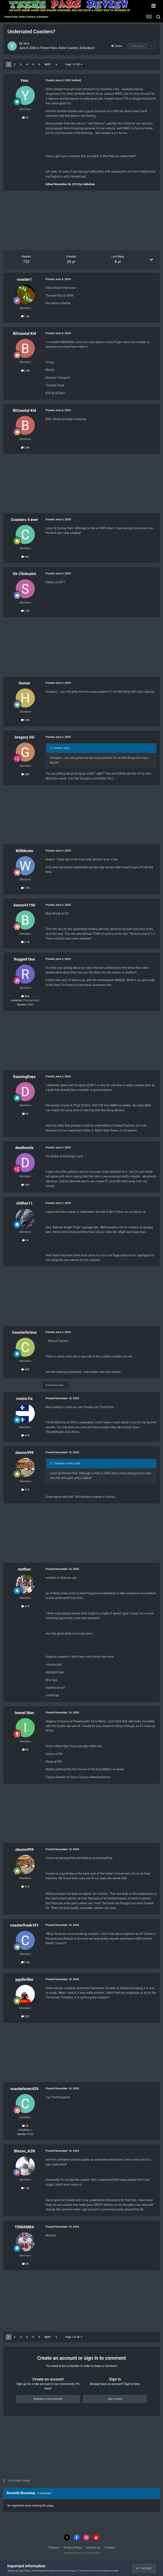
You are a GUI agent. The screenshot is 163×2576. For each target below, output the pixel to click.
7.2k (25, 610)
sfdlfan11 (24, 1203)
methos (24, 1569)
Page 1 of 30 (73, 64)
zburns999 (24, 1452)
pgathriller (24, 1979)
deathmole (24, 1147)
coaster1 (24, 279)
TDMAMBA (24, 2227)
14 (25, 1240)
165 (25, 1184)
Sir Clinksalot (24, 573)
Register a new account (48, 2398)
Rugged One (24, 959)
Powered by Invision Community (81, 2552)
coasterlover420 (24, 2088)
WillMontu (24, 851)
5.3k (25, 1962)
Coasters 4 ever (24, 519)
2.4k (25, 370)
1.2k (25, 316)
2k (25, 2125)
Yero (26, 43)
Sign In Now (115, 2398)
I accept (143, 2568)
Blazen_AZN (24, 2151)
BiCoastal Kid (24, 333)
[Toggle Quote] (52, 748)
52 (25, 117)
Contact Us (93, 2547)
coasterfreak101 (24, 1925)
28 (25, 2263)
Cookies (109, 2547)
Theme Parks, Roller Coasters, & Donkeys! (67, 48)
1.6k (25, 2188)
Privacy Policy (73, 2547)
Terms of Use (15, 2570)
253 (25, 774)
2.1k (25, 942)
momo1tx (24, 1398)
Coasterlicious (24, 1332)
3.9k (25, 720)
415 (25, 1606)
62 (25, 1113)
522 (25, 2016)
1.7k (25, 887)
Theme (54, 2547)
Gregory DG (24, 737)
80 (25, 1749)
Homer (24, 683)
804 (25, 996)
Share (116, 45)
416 (25, 1435)
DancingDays (24, 1076)
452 (25, 1369)
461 (25, 556)
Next (48, 64)
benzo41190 (24, 905)
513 (25, 1489)
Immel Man (24, 1712)
